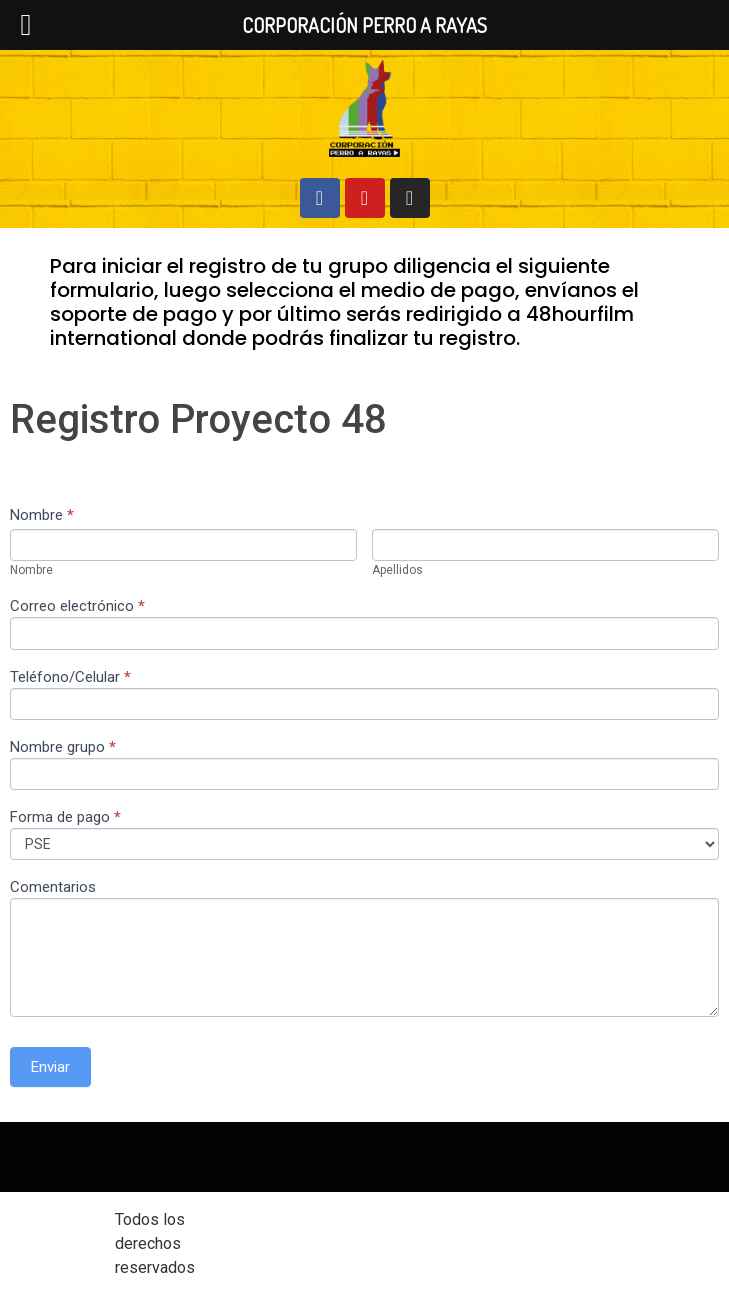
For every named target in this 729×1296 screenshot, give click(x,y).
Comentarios (53, 888)
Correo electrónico (77, 607)
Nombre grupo (63, 748)
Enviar (50, 1067)
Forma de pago (65, 818)
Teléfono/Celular (70, 678)
